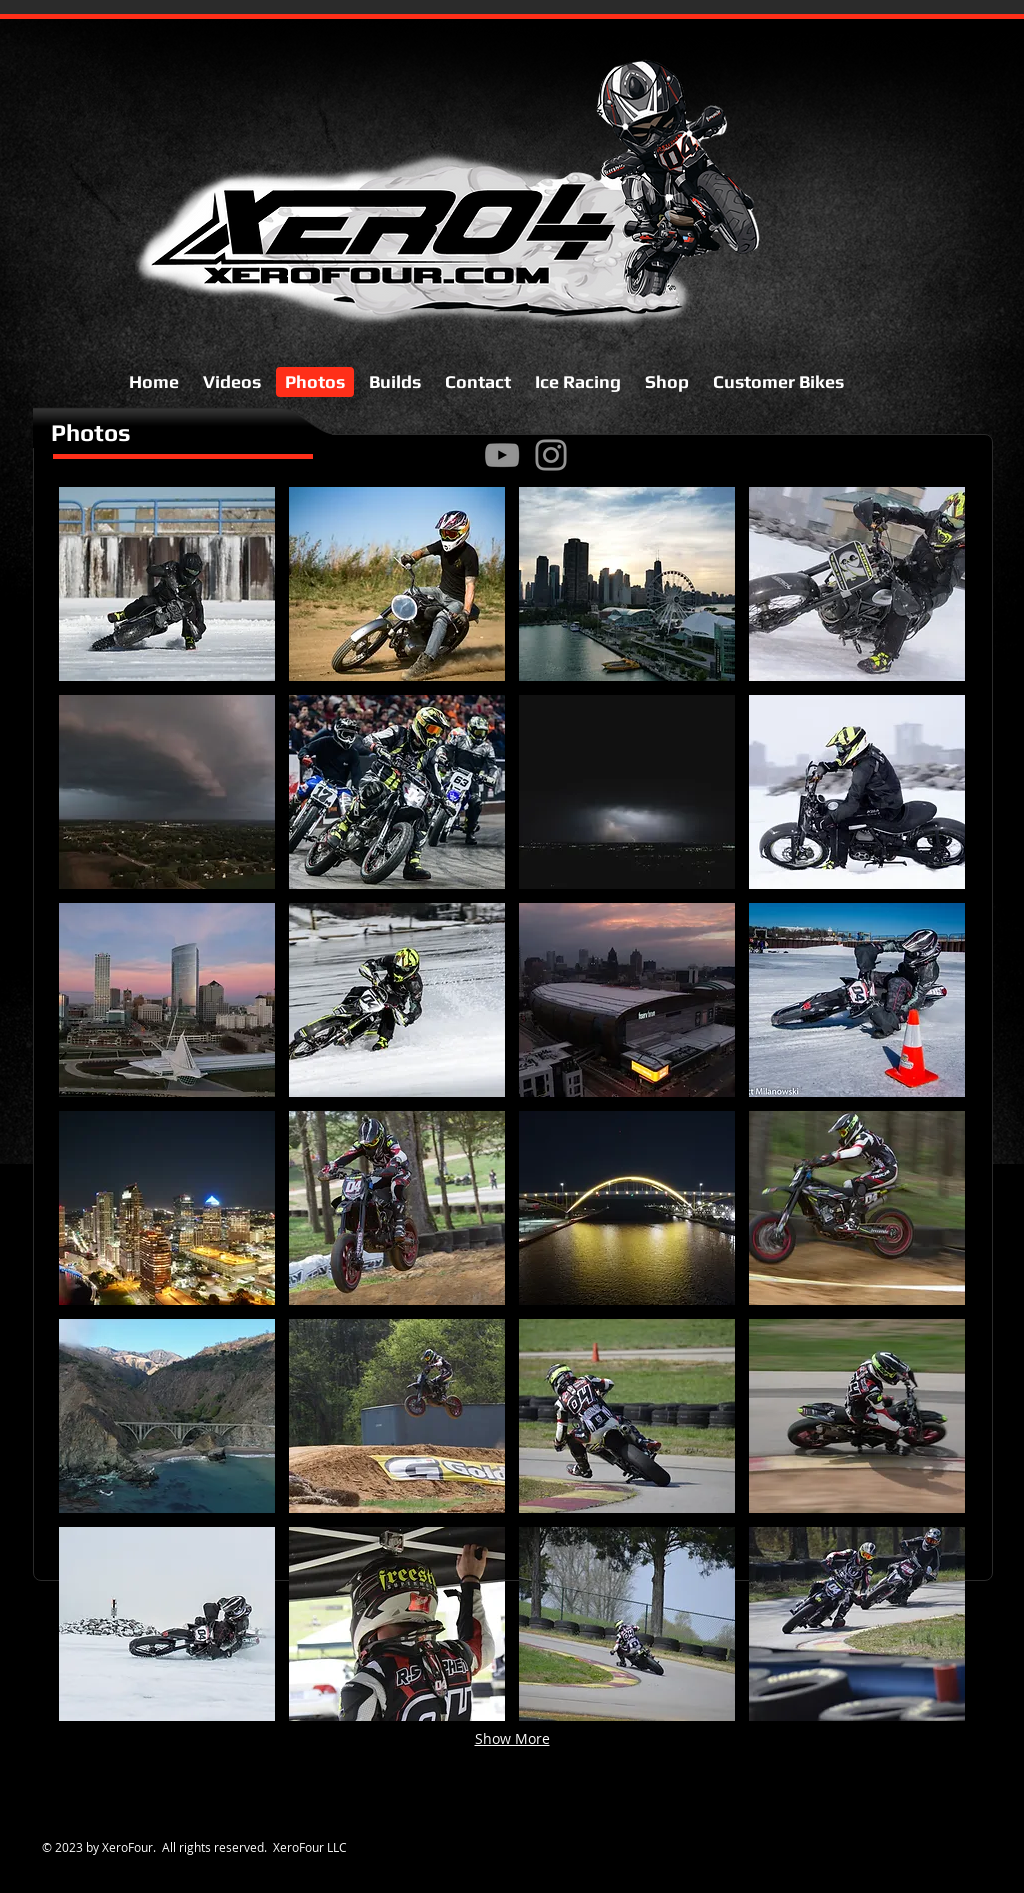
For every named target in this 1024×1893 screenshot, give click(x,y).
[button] (167, 584)
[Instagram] (551, 455)
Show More (512, 1738)
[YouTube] (502, 455)
